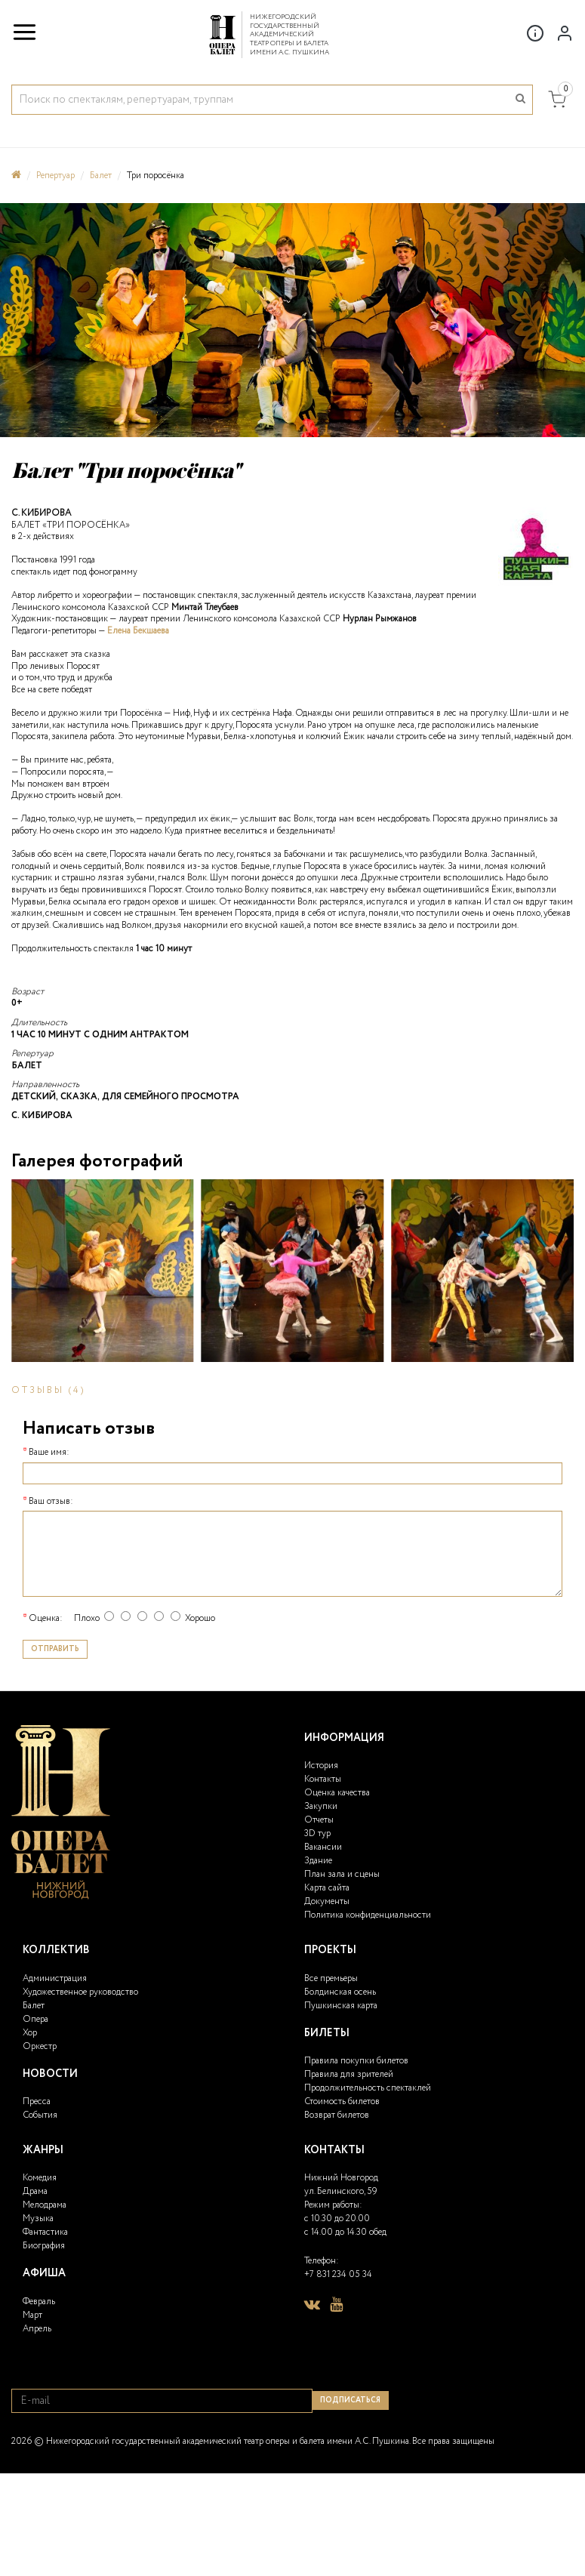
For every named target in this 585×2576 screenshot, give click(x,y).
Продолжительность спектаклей (367, 2087)
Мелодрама (44, 2205)
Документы (326, 1901)
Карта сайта (326, 1887)
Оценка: (46, 1619)
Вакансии (323, 1847)
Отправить (55, 1649)
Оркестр (40, 2046)
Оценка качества (337, 1792)
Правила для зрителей (348, 2074)
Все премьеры (331, 1978)
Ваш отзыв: (51, 1502)
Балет (101, 175)
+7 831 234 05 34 (338, 2274)
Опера (35, 2019)
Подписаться (350, 2400)
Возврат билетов (336, 2115)
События (40, 2115)
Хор (30, 2032)
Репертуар (55, 175)
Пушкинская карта (340, 2005)
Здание (318, 1860)
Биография (44, 2245)
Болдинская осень (340, 1992)
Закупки (320, 1806)
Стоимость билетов (342, 2101)
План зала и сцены (342, 1874)
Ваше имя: (49, 1453)
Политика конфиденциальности (367, 1915)
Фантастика (45, 2232)
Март (32, 2315)
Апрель (37, 2328)
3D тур (317, 1833)
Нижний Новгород (341, 2177)
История (321, 1765)
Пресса (37, 2101)
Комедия (40, 2177)
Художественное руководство (80, 1992)
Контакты (322, 1779)
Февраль (39, 2301)
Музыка (38, 2218)
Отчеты (319, 1819)
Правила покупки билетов (356, 2060)
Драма (35, 2191)
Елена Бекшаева (138, 630)
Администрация (55, 1978)
